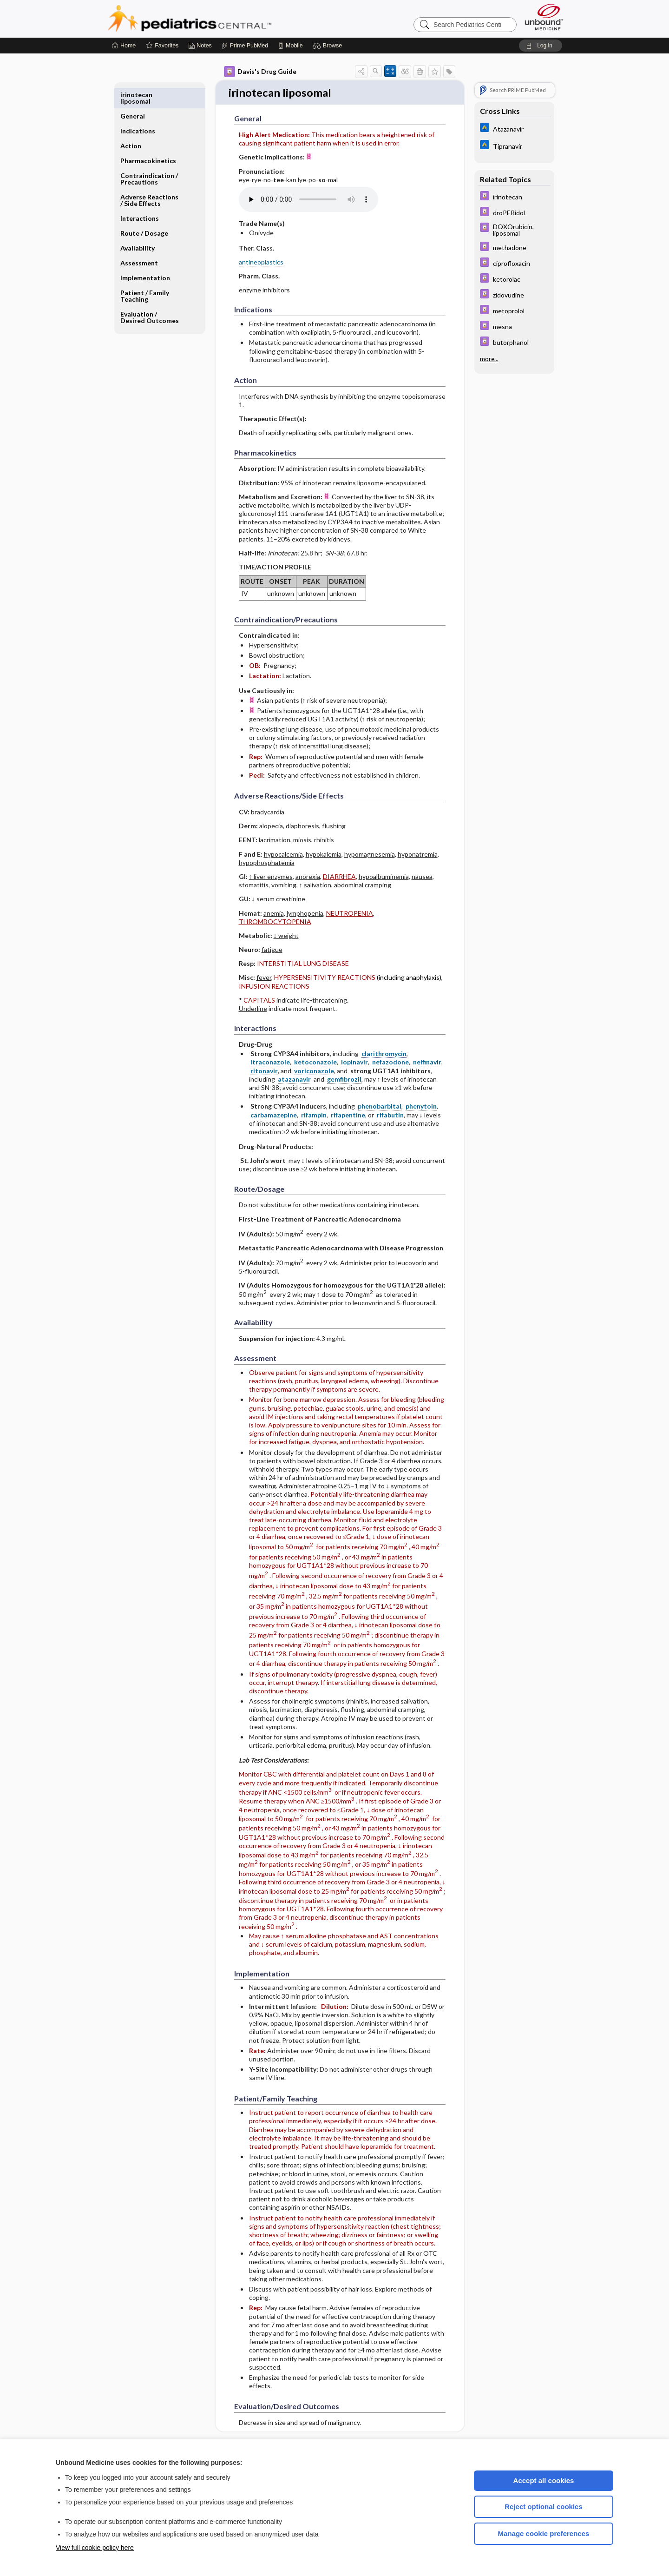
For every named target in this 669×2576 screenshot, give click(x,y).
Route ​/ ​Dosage (144, 212)
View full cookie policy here (95, 2547)
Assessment (139, 241)
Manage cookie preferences (544, 2533)
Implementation (145, 256)
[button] (329, 45)
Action (130, 124)
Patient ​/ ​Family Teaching (144, 274)
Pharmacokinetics (148, 139)
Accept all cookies (543, 2480)
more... (489, 359)
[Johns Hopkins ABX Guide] (514, 128)
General (132, 95)
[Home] (124, 45)
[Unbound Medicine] (544, 17)
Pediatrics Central (223, 19)
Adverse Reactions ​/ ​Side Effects (150, 179)
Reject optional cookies (544, 2506)
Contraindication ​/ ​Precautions (149, 157)
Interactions (139, 197)
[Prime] (245, 45)
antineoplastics (261, 262)
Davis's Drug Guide (260, 71)
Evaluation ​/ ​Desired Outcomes (149, 296)
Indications (137, 109)
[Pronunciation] (308, 200)
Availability (137, 227)
